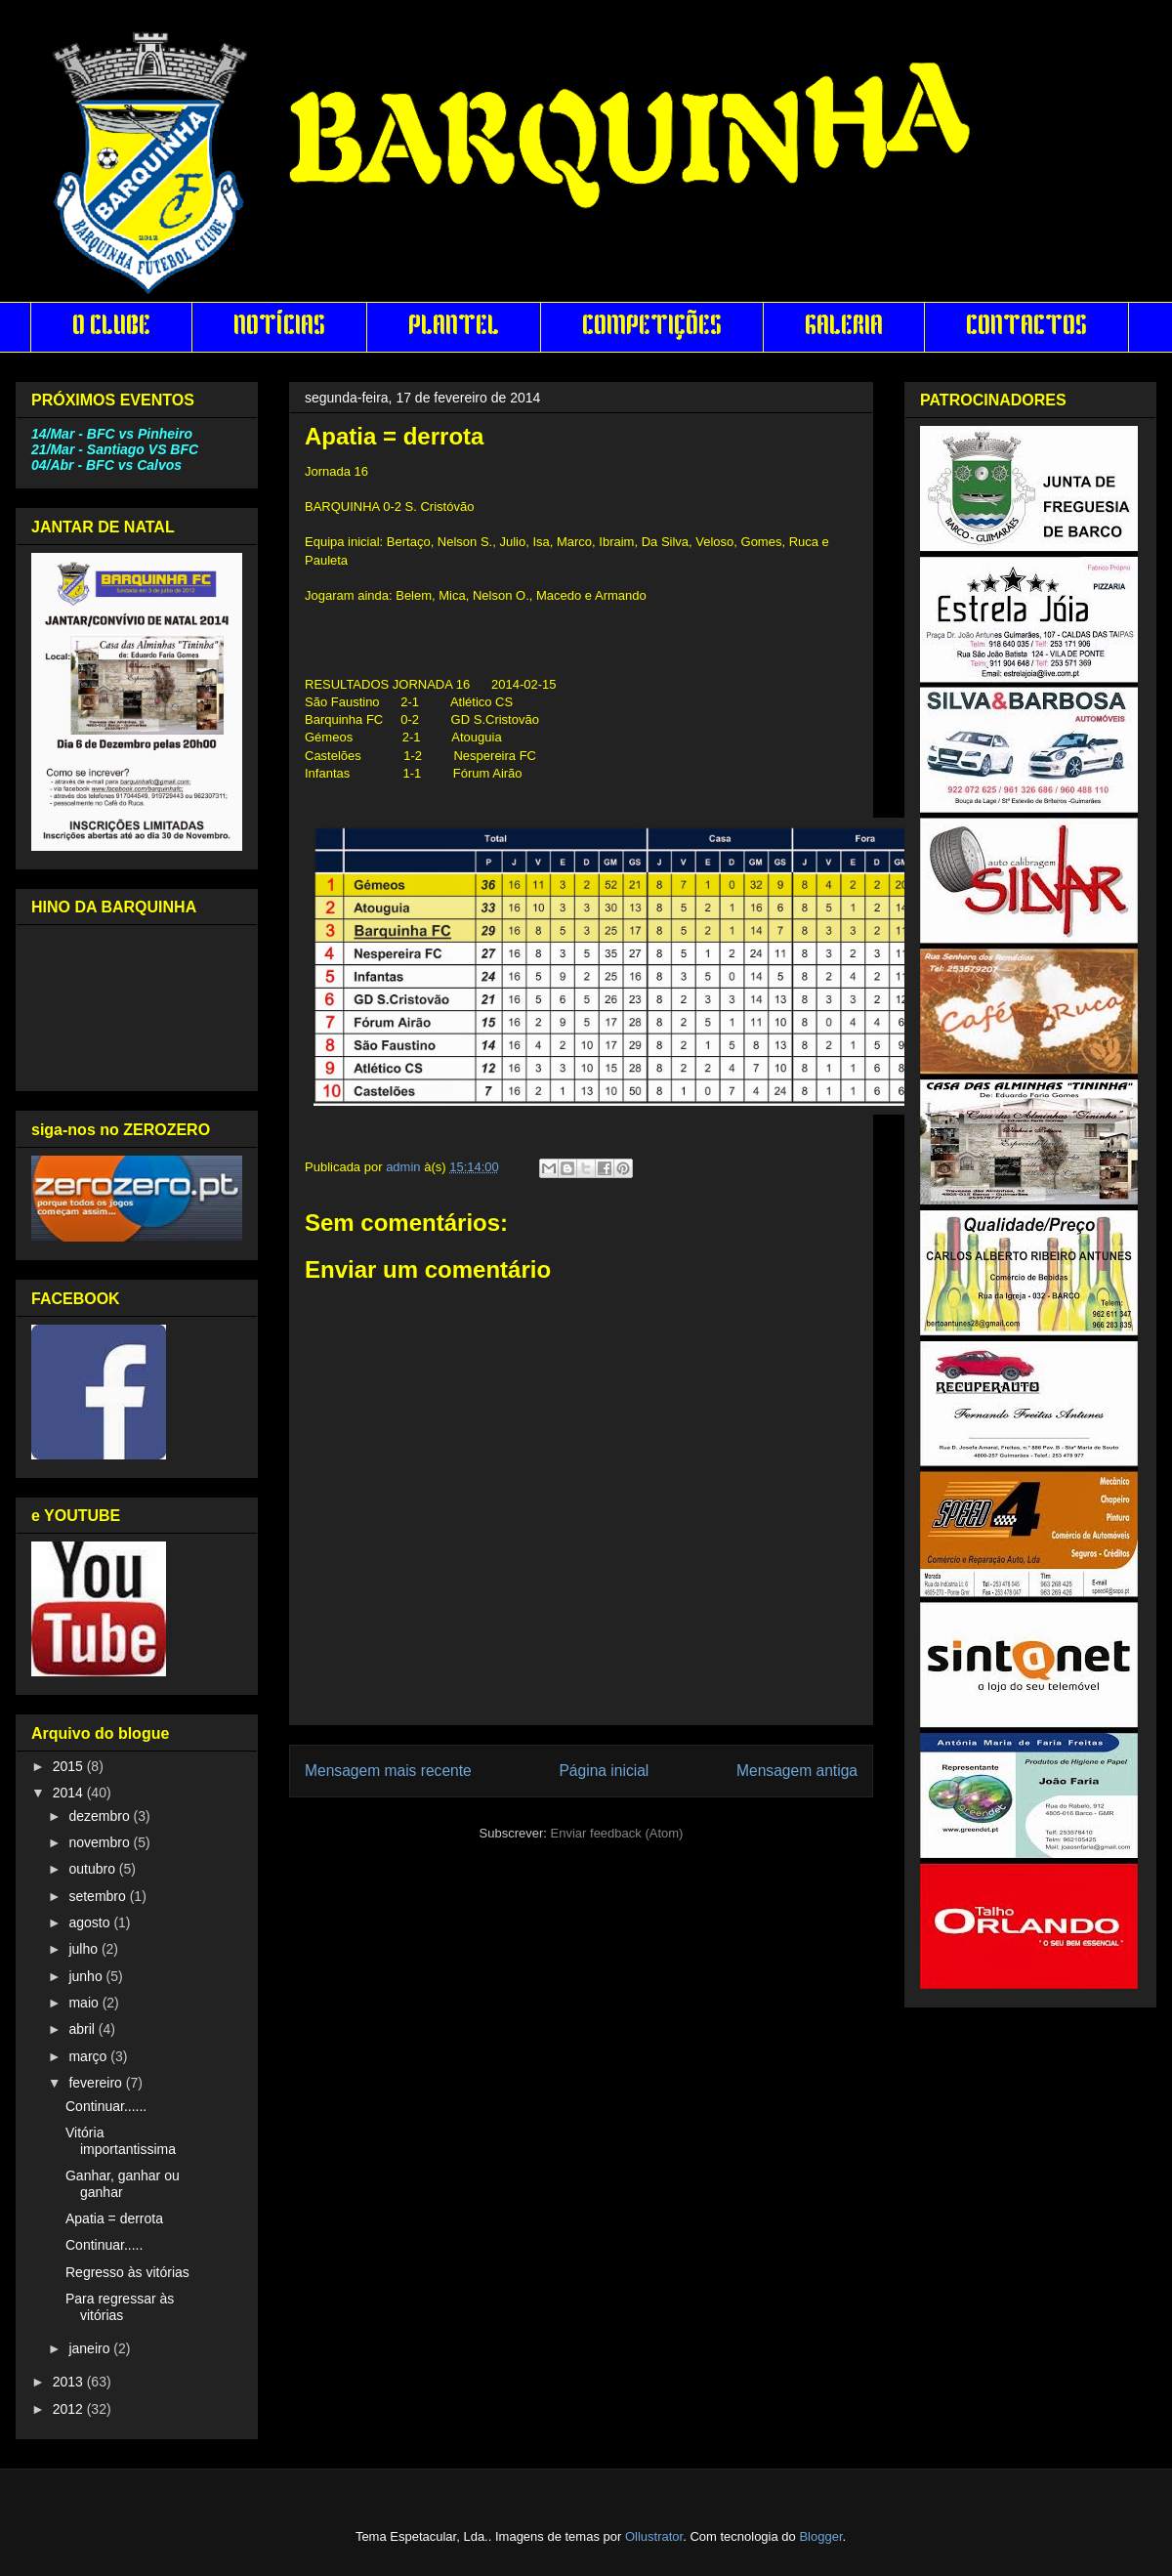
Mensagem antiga (797, 1770)
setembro (98, 1896)
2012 (70, 2409)
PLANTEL (453, 327)
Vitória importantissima (120, 2141)
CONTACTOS (1026, 327)
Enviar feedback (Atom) (617, 1833)
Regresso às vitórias (127, 2272)
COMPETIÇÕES (652, 327)
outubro (93, 1869)
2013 (70, 2381)
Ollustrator (654, 2536)
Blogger (820, 2536)
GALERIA (844, 327)
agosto (90, 1922)
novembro (100, 1842)
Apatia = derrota (114, 2218)
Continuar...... (105, 2106)
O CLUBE (111, 327)
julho (84, 1949)
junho (86, 1976)
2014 (70, 1792)
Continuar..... (104, 2245)
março (89, 2056)
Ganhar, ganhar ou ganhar (122, 2184)
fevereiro (96, 2082)
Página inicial (604, 1770)
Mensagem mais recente (388, 1770)
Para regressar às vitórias (119, 2307)
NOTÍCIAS (279, 327)
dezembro (100, 1816)
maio (85, 2002)
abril (83, 2029)
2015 (70, 1766)
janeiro (90, 2348)
